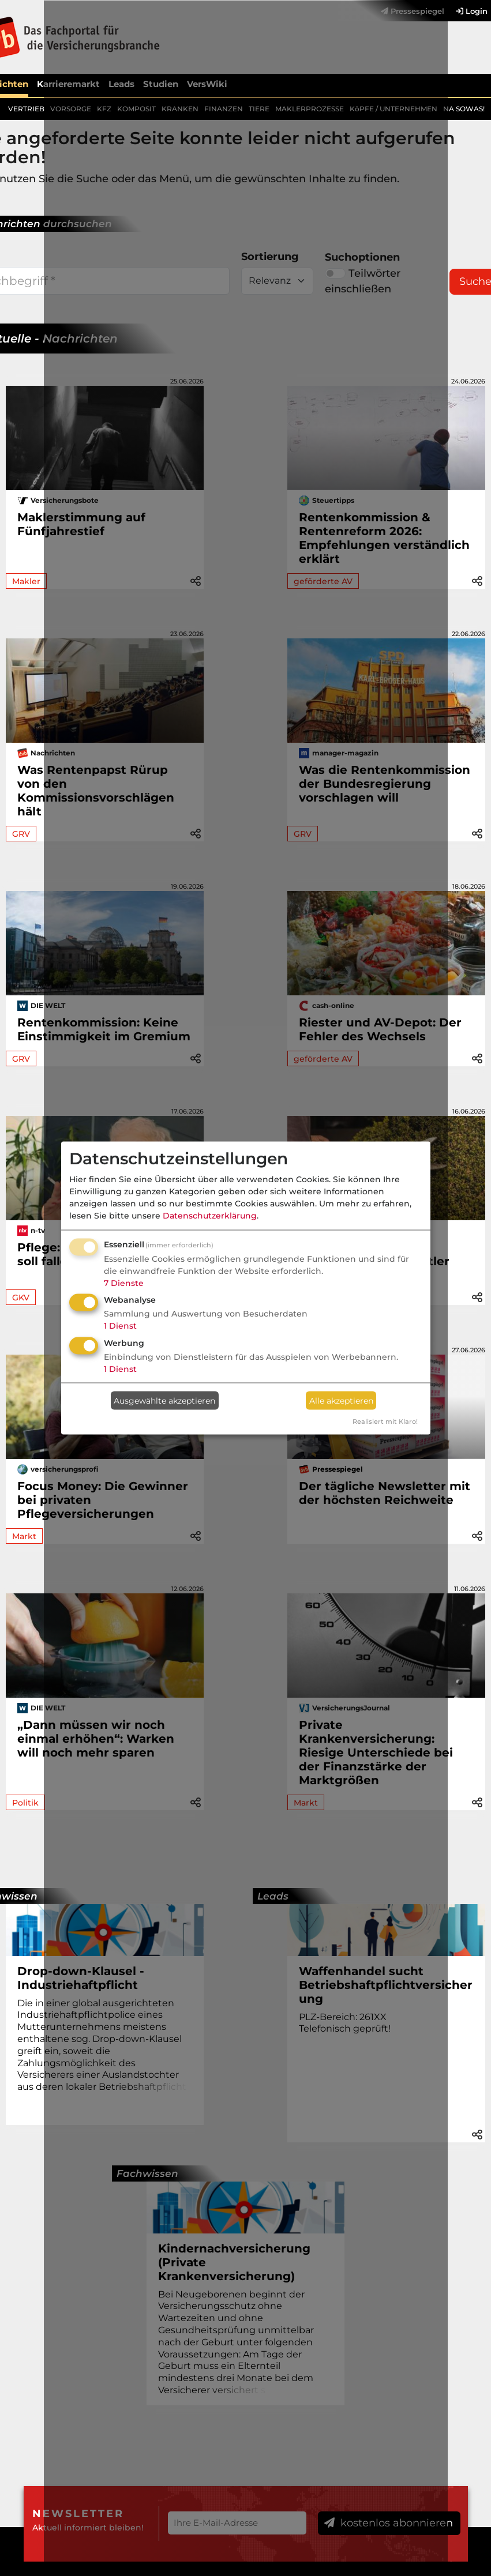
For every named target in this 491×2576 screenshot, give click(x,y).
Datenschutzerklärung (210, 1215)
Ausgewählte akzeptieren (164, 1400)
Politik (25, 1802)
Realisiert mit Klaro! (385, 1421)
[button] (477, 580)
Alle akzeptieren (341, 1400)
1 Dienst (120, 1326)
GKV (20, 1297)
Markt (24, 1536)
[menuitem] (466, 11)
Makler (26, 581)
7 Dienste (124, 1282)
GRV (21, 834)
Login (472, 11)
